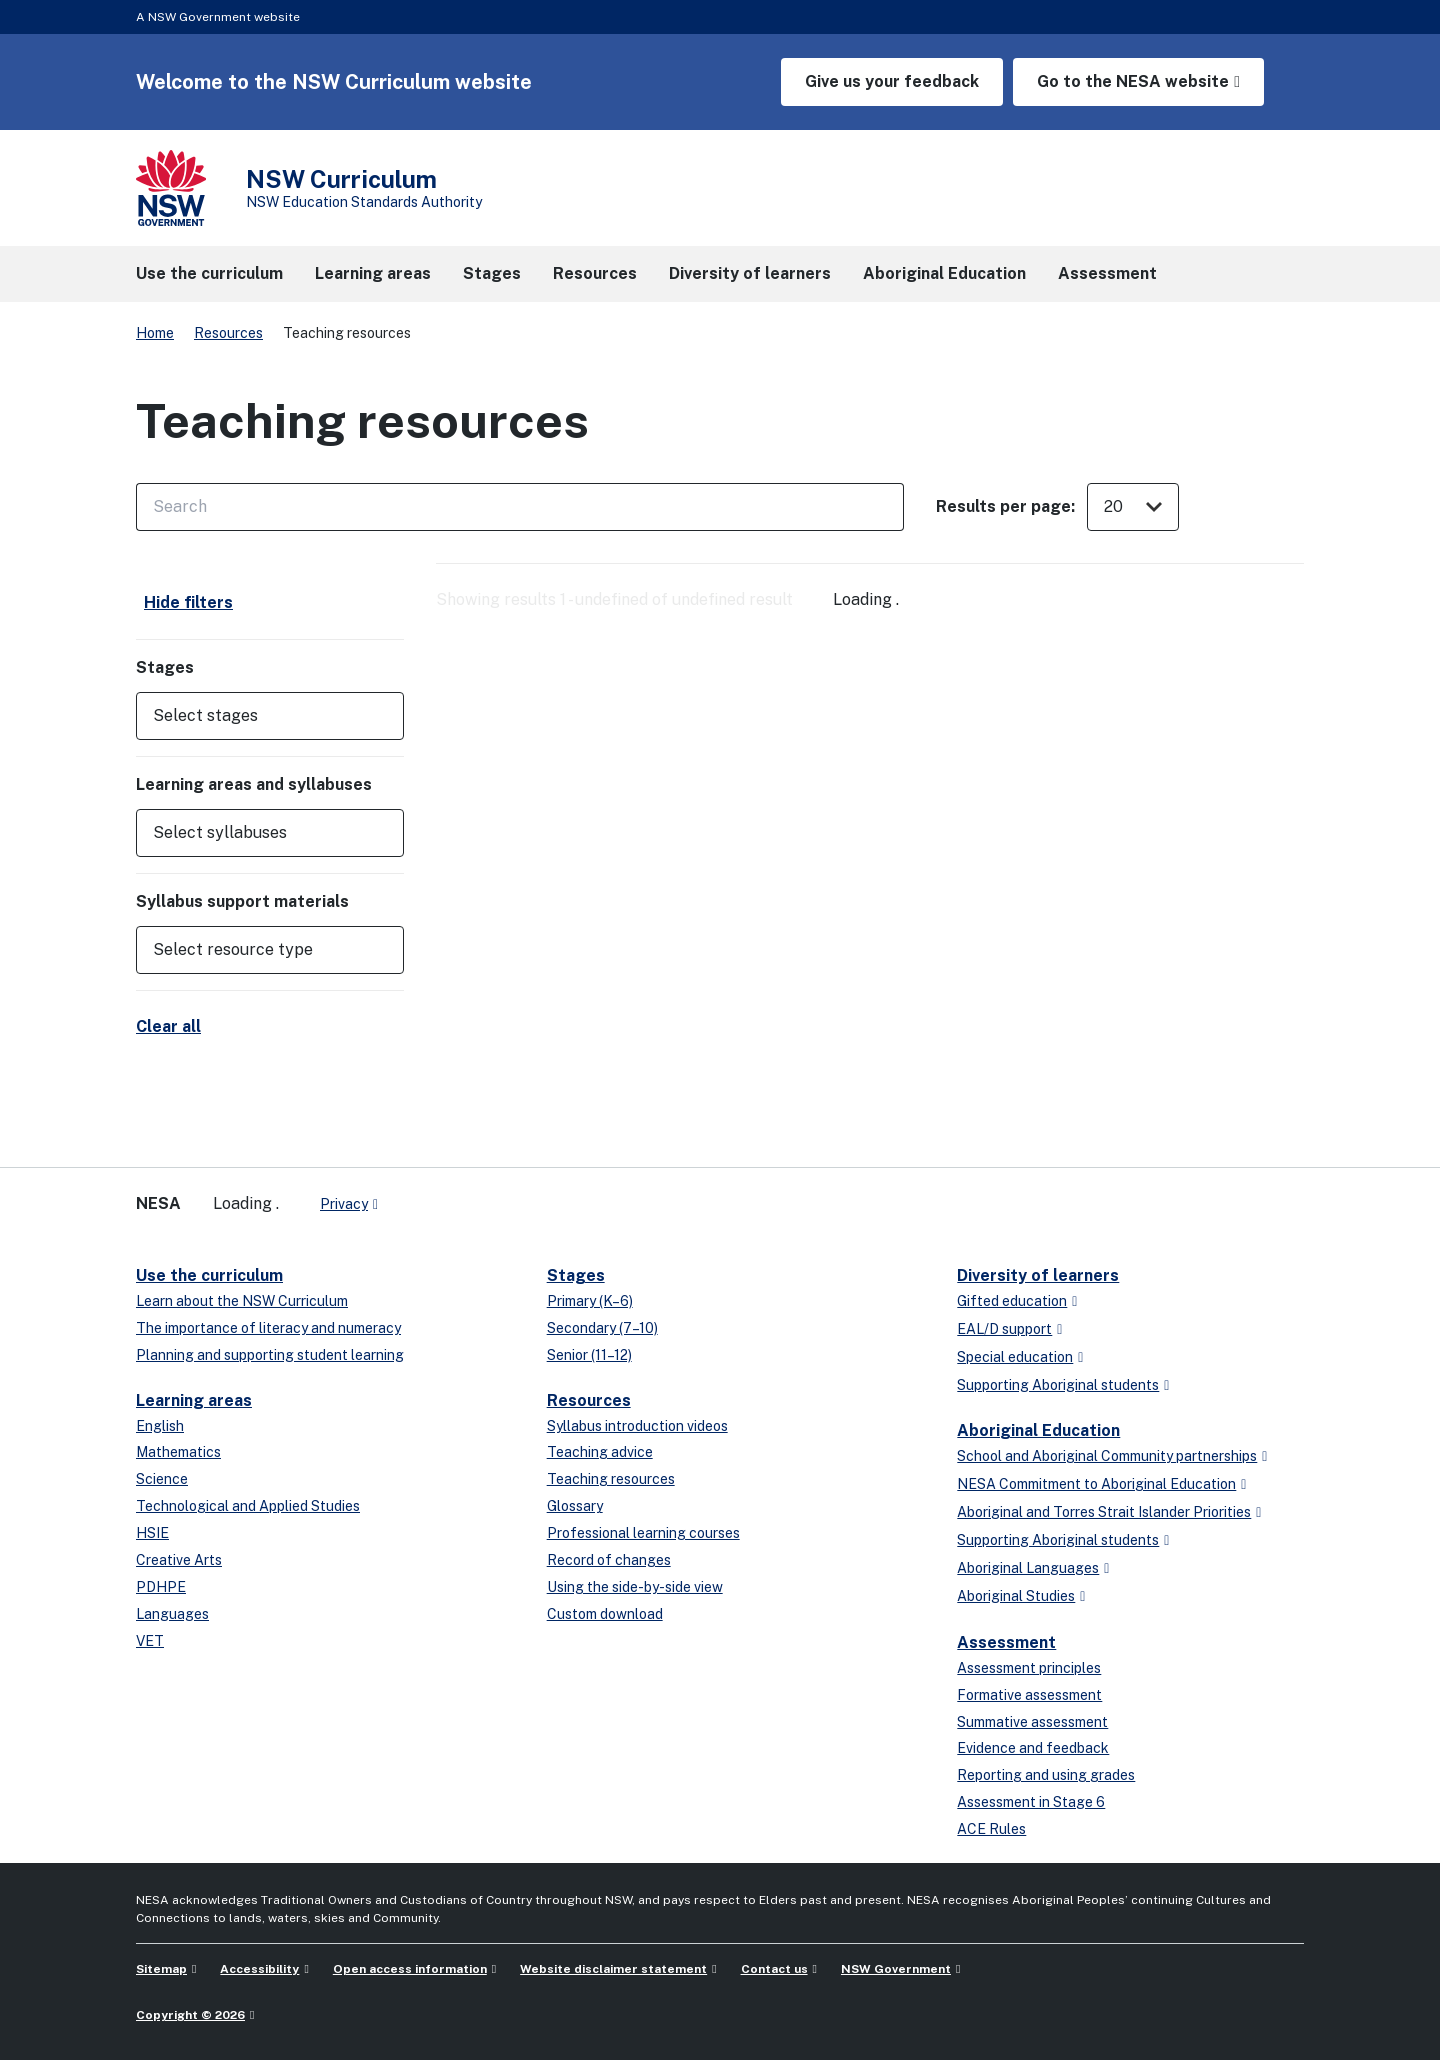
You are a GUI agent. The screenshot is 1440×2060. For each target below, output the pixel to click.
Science (162, 1479)
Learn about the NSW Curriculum (242, 1301)
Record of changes (609, 1560)
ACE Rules (991, 1829)
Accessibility (259, 1969)
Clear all (168, 1026)
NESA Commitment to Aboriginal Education (1096, 1484)
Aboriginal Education (1038, 1430)
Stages (576, 1275)
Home (155, 333)
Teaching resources (611, 1479)
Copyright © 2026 (190, 2015)
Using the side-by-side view (635, 1587)
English (160, 1426)
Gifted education (1012, 1301)
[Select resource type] (256, 950)
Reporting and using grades (1046, 1775)
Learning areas (194, 1400)
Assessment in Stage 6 (1031, 1802)
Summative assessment (1032, 1722)
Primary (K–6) (590, 1301)
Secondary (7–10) (602, 1328)
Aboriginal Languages (1028, 1568)
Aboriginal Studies (1016, 1596)
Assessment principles (1029, 1668)
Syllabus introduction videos (637, 1426)
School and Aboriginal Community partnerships (1107, 1456)
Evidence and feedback (1033, 1748)
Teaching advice (600, 1452)
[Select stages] (256, 716)
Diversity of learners (1038, 1275)
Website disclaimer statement (613, 1969)
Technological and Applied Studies (248, 1506)
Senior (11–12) (589, 1355)
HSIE (152, 1533)
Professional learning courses (643, 1533)
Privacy (344, 1204)
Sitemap (161, 1969)
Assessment (1006, 1642)
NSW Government (896, 1969)
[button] (270, 716)
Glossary (575, 1506)
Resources (228, 333)
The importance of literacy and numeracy (268, 1328)
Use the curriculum (209, 1275)
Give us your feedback (892, 81)
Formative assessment (1029, 1695)
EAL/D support (1004, 1329)
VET (150, 1641)
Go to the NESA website (1133, 81)
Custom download (605, 1614)
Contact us (774, 1969)
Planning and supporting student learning (270, 1355)
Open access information (410, 1969)
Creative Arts (179, 1560)
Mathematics (178, 1452)
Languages (172, 1614)
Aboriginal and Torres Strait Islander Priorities (1104, 1512)
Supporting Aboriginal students (1058, 1385)
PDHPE (161, 1587)
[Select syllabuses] (256, 833)
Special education (1015, 1357)
